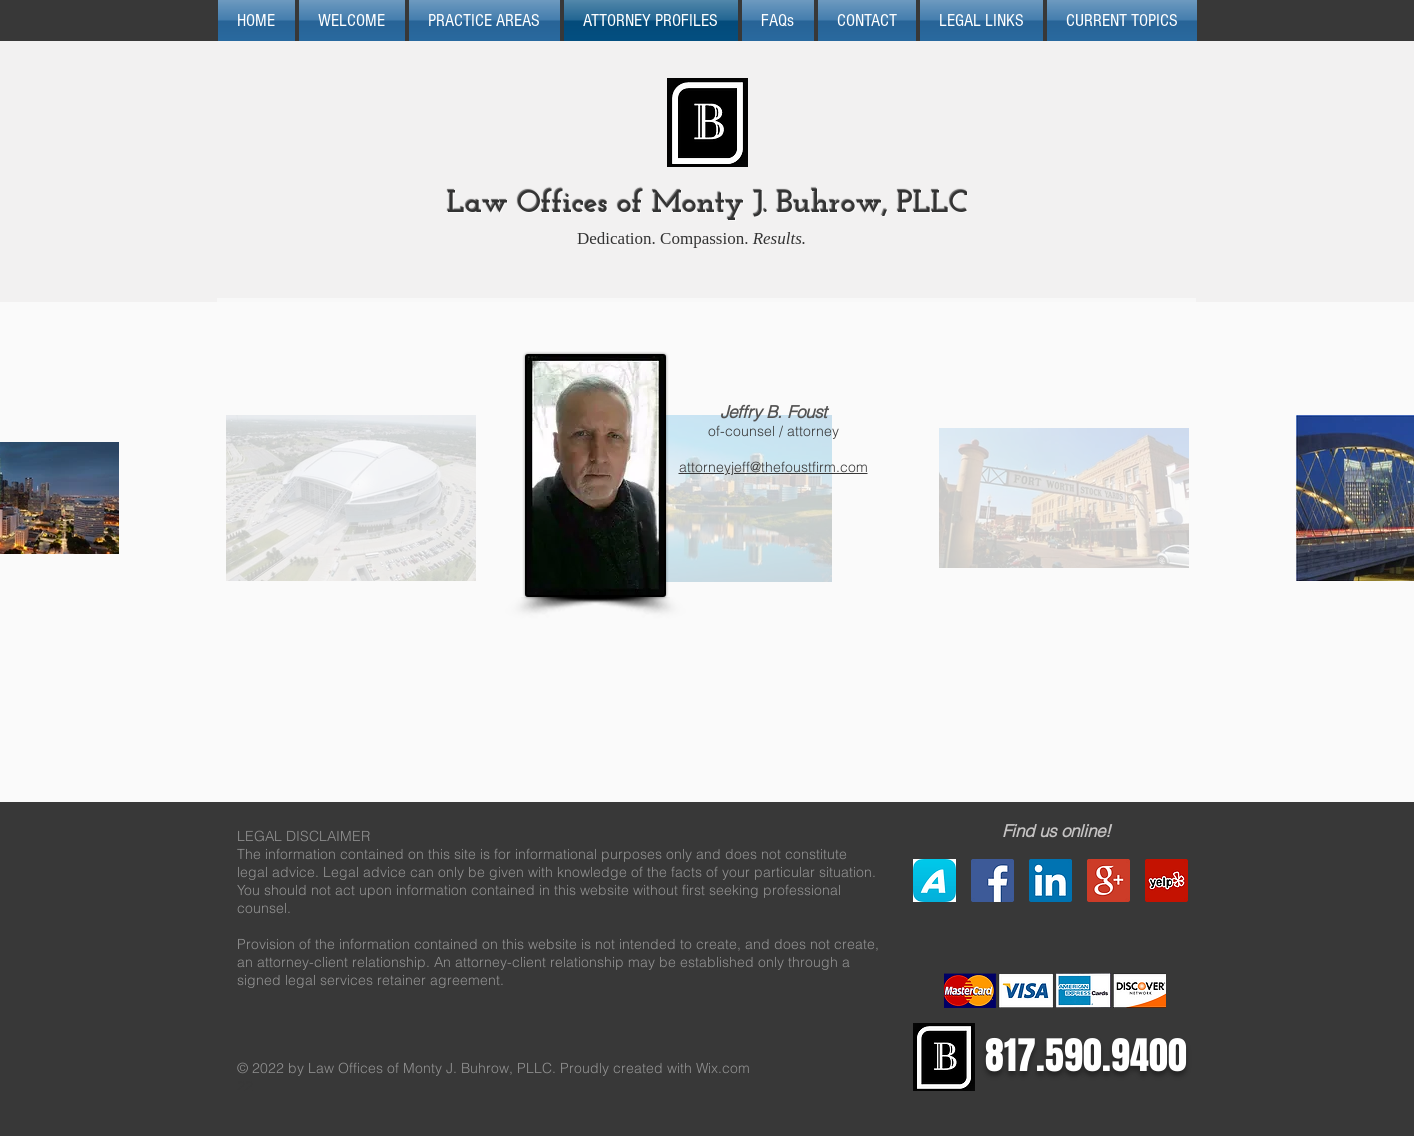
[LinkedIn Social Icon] (1050, 880)
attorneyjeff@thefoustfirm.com (773, 467)
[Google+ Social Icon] (1108, 880)
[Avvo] (934, 880)
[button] (778, 20)
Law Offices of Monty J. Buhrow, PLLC (707, 204)
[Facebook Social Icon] (992, 880)
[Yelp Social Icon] (1166, 880)
